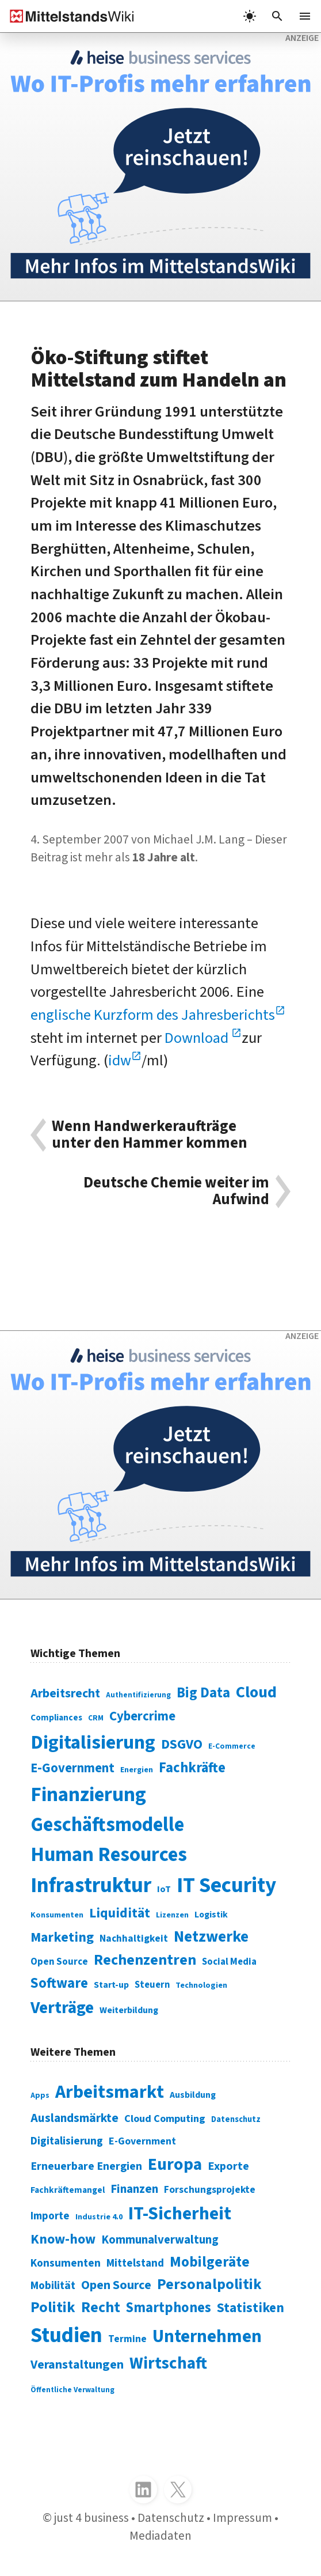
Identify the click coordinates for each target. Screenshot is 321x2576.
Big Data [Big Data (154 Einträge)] (203, 1693)
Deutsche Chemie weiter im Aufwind (176, 1191)
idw (119, 1061)
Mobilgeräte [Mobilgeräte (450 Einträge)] (210, 2262)
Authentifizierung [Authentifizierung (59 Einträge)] (138, 1694)
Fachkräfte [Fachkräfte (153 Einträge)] (192, 1768)
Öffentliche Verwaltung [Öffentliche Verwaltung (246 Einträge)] (72, 2389)
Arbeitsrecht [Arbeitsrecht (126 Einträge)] (65, 1694)
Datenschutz (170, 2517)
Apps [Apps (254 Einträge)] (39, 2095)
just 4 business (91, 2517)
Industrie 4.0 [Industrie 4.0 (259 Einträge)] (99, 2217)
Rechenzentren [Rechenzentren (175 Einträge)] (145, 1959)
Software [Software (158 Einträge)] (59, 1983)
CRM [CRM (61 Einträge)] (96, 1717)
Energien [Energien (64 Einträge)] (136, 1770)
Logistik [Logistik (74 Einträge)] (211, 1914)
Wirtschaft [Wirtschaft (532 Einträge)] (168, 2363)
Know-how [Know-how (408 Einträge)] (62, 2239)
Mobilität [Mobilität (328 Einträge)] (52, 2286)
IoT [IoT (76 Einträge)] (164, 1889)
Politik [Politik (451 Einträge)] (52, 2307)
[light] (249, 16)
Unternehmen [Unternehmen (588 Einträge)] (207, 2336)
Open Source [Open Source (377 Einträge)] (116, 2285)
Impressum (242, 2517)
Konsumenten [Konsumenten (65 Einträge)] (56, 1915)
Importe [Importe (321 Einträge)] (50, 2216)
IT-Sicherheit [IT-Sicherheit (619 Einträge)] (179, 2213)
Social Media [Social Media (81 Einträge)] (229, 1962)
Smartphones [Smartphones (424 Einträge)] (168, 2308)
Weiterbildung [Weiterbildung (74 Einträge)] (129, 2010)
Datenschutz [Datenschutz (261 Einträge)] (236, 2119)
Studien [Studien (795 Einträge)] (66, 2335)
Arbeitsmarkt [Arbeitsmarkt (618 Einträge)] (109, 2092)
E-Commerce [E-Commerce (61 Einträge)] (231, 1746)
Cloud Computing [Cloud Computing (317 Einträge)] (164, 2118)
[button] (277, 16)
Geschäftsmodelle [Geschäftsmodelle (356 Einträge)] (107, 1825)
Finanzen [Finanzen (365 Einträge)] (134, 2188)
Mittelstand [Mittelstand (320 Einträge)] (135, 2263)
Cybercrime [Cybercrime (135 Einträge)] (142, 1716)
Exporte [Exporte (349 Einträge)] (228, 2166)
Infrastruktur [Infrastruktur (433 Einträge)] (90, 1885)
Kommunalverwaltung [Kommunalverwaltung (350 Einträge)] (160, 2239)
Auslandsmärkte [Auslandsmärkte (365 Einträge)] (74, 2118)
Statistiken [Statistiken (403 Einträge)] (250, 2307)
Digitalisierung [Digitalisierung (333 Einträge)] (66, 2141)
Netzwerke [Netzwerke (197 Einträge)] (211, 1937)
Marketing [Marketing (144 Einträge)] (62, 1937)
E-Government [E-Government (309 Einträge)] (142, 2141)
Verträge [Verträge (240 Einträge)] (62, 2008)
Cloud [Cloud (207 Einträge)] (256, 1692)
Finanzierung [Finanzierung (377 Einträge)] (88, 1794)
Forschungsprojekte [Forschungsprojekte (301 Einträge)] (209, 2189)
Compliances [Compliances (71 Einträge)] (56, 1717)
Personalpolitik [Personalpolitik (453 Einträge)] (209, 2284)
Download (198, 1038)
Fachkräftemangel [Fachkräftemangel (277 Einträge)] (67, 2190)
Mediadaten (160, 2535)
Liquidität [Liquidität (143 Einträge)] (119, 1913)
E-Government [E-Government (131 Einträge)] (72, 1768)
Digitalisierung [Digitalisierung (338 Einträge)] (92, 1742)
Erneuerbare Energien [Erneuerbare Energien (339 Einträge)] (86, 2166)
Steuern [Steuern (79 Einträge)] (152, 1985)
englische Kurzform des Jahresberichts (152, 1015)
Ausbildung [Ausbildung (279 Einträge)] (193, 2095)
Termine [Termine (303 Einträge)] (127, 2339)
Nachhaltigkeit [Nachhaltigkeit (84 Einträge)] (134, 1938)
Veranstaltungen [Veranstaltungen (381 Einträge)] (77, 2364)
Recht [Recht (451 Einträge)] (100, 2307)
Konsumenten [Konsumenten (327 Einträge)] (65, 2263)
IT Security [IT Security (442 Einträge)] (226, 1885)
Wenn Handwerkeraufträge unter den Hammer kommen (149, 1135)
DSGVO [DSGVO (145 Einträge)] (181, 1744)
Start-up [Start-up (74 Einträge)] (111, 1985)
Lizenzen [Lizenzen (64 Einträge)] (172, 1915)
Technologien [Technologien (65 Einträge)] (201, 1985)
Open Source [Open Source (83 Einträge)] (59, 1962)
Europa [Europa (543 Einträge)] (175, 2165)
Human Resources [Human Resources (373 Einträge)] (108, 1854)
